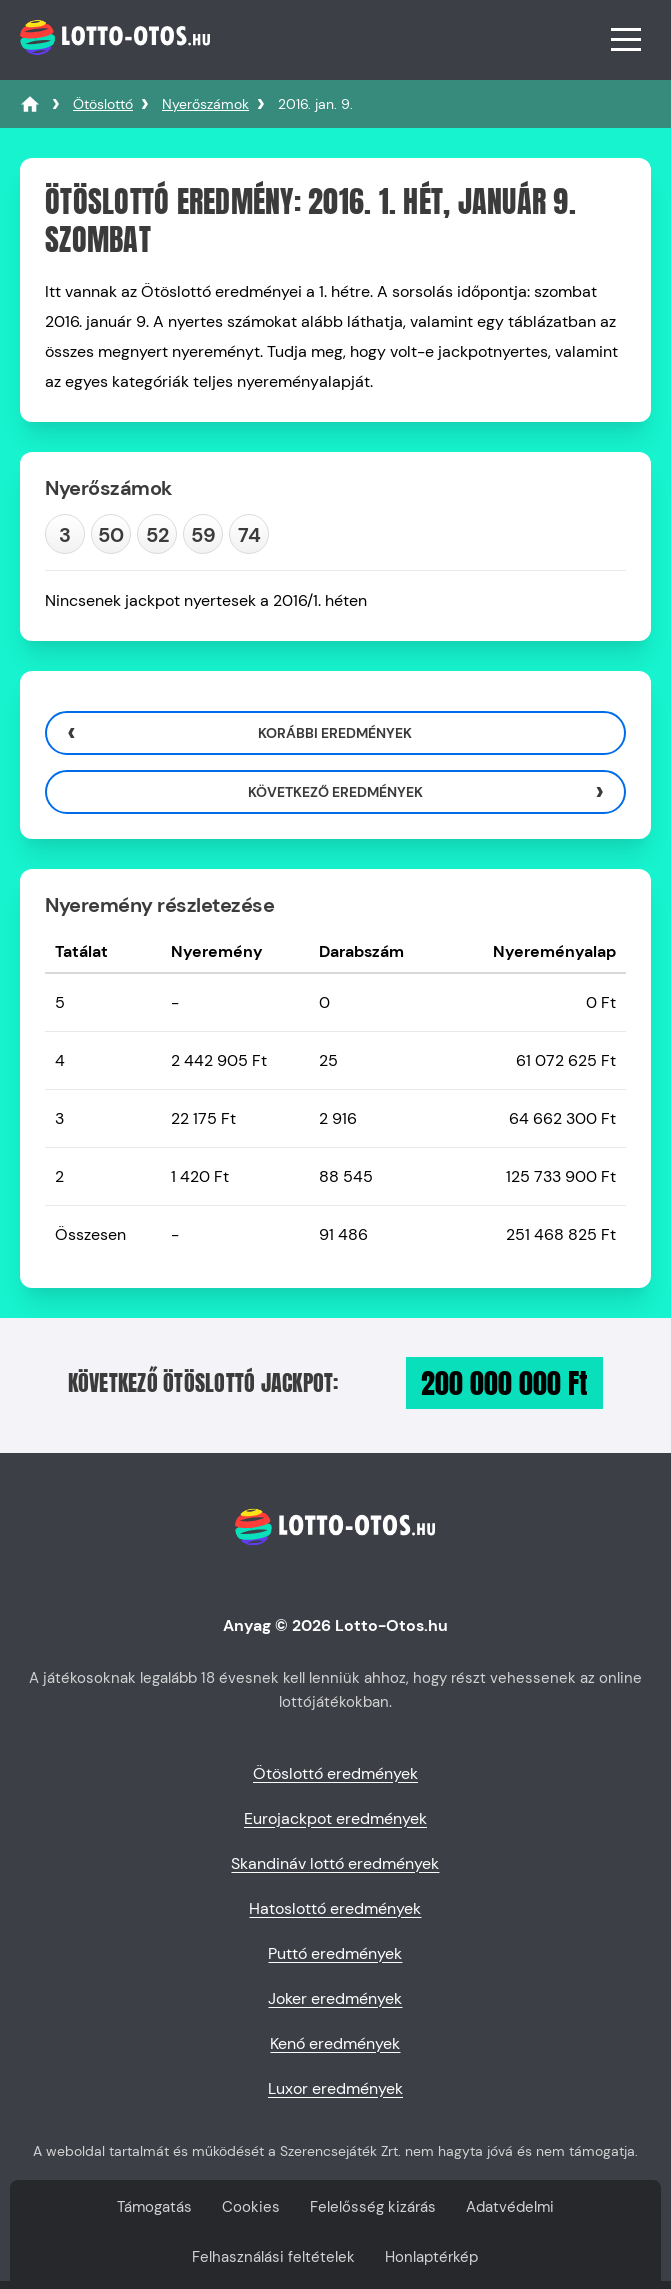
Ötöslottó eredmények (335, 1773)
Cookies (251, 2207)
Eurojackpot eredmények (335, 1818)
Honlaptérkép (431, 2257)
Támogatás (154, 2207)
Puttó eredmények (335, 1953)
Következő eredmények (335, 792)
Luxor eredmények (335, 2088)
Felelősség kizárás (373, 2207)
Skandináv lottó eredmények (335, 1863)
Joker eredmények (335, 1998)
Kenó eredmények (335, 2043)
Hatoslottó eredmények (335, 1908)
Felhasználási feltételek (273, 2257)
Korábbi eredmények (335, 733)
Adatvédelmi (510, 2207)
